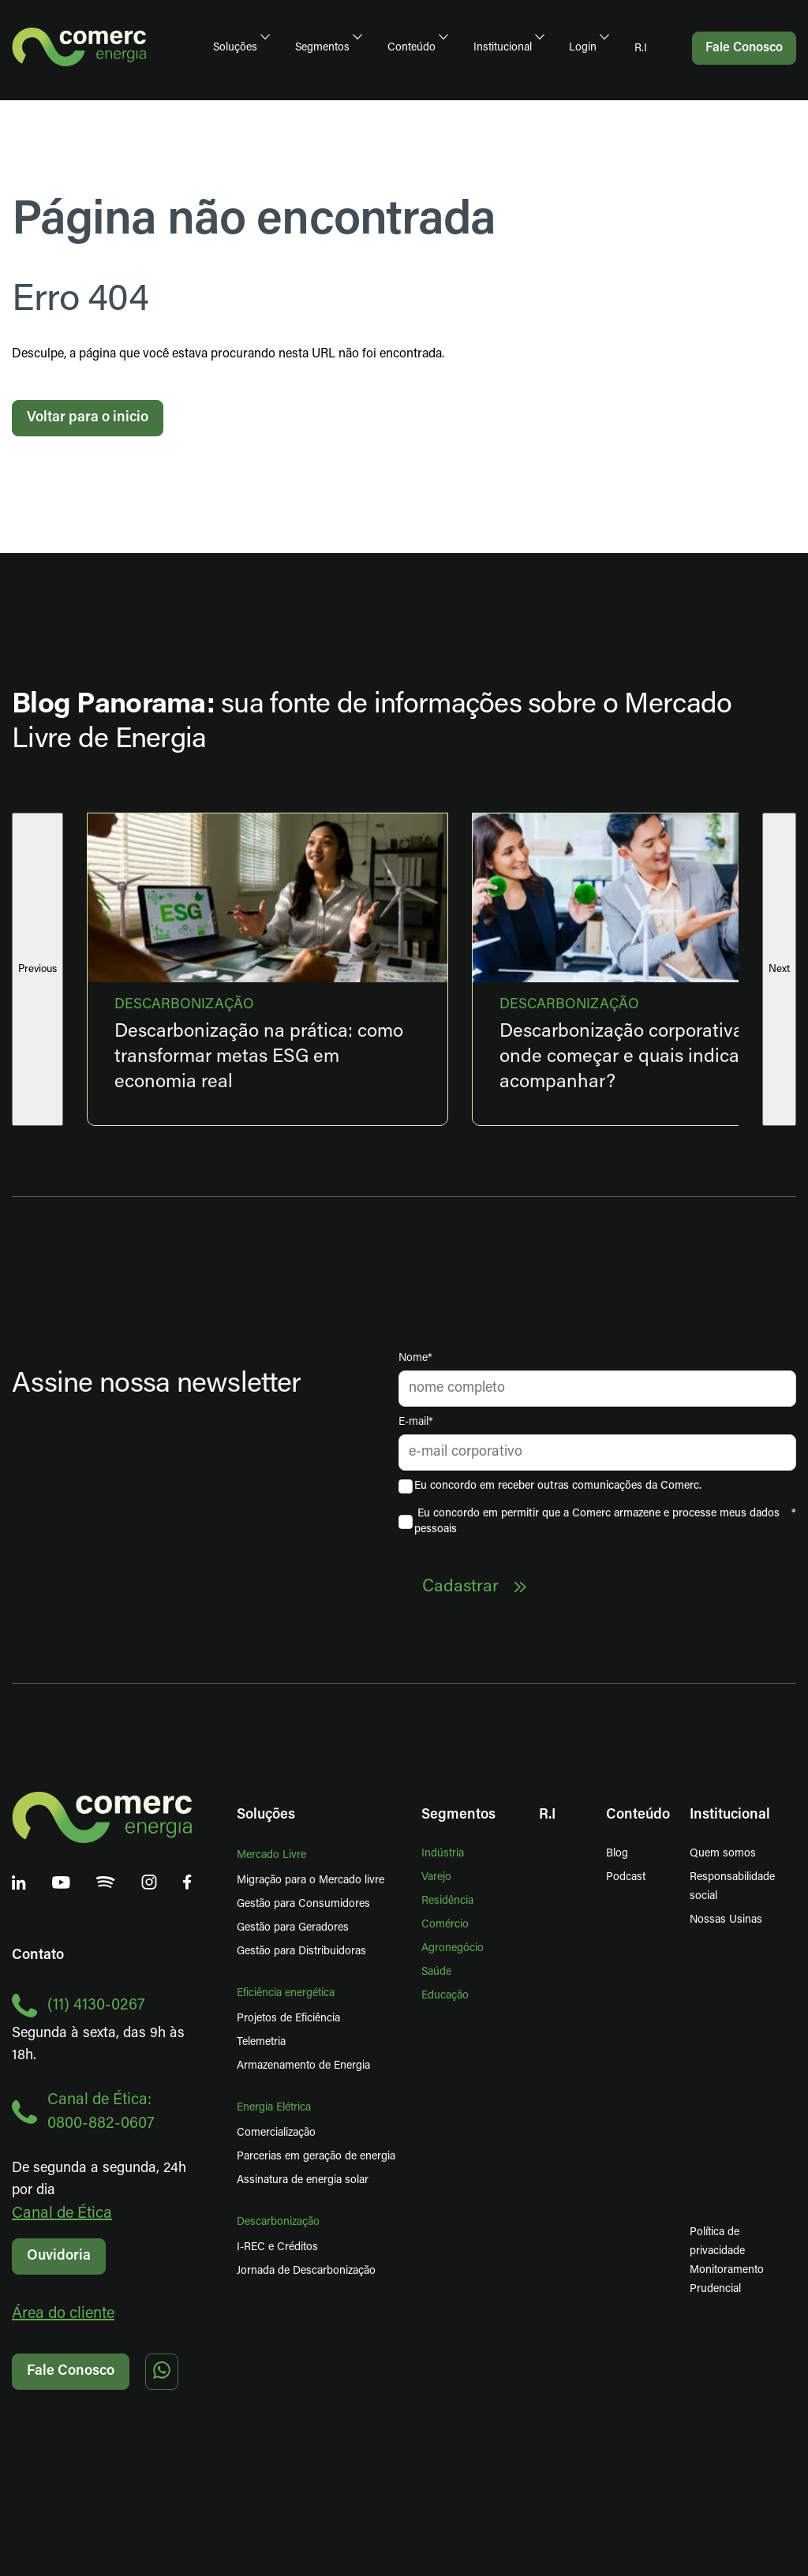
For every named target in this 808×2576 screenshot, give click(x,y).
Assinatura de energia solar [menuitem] (302, 2180)
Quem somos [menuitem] (723, 1854)
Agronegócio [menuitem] (452, 1948)
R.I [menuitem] (640, 48)
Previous (37, 969)
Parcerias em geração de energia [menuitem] (316, 2157)
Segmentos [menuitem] (322, 48)
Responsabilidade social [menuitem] (732, 1886)
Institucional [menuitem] (502, 48)
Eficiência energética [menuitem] (286, 1993)
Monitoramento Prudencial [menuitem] (700, 2279)
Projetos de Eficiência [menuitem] (288, 2019)
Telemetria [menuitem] (261, 2042)
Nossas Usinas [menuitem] (726, 1920)
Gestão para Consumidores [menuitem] (303, 1904)
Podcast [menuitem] (625, 1877)
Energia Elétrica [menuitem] (274, 2108)
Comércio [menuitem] (445, 1925)
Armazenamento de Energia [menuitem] (303, 2066)
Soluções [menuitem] (235, 48)
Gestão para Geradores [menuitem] (293, 1928)
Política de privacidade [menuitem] (717, 2241)
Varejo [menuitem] (436, 1877)
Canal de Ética (62, 2214)
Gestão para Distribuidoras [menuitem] (301, 1951)
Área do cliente (63, 2314)
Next (779, 969)
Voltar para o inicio (87, 417)
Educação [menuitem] (445, 1996)
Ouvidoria (59, 2256)
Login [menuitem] (583, 48)
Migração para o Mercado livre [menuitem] (310, 1880)
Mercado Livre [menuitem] (271, 1855)
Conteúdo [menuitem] (411, 48)
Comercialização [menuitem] (276, 2133)
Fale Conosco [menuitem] (744, 48)
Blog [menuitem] (617, 1854)
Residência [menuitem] (447, 1901)
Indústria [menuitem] (442, 1854)
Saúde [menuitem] (436, 1972)
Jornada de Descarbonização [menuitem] (306, 2271)
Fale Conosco (70, 2371)
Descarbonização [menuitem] (278, 2222)
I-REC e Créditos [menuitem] (277, 2247)
